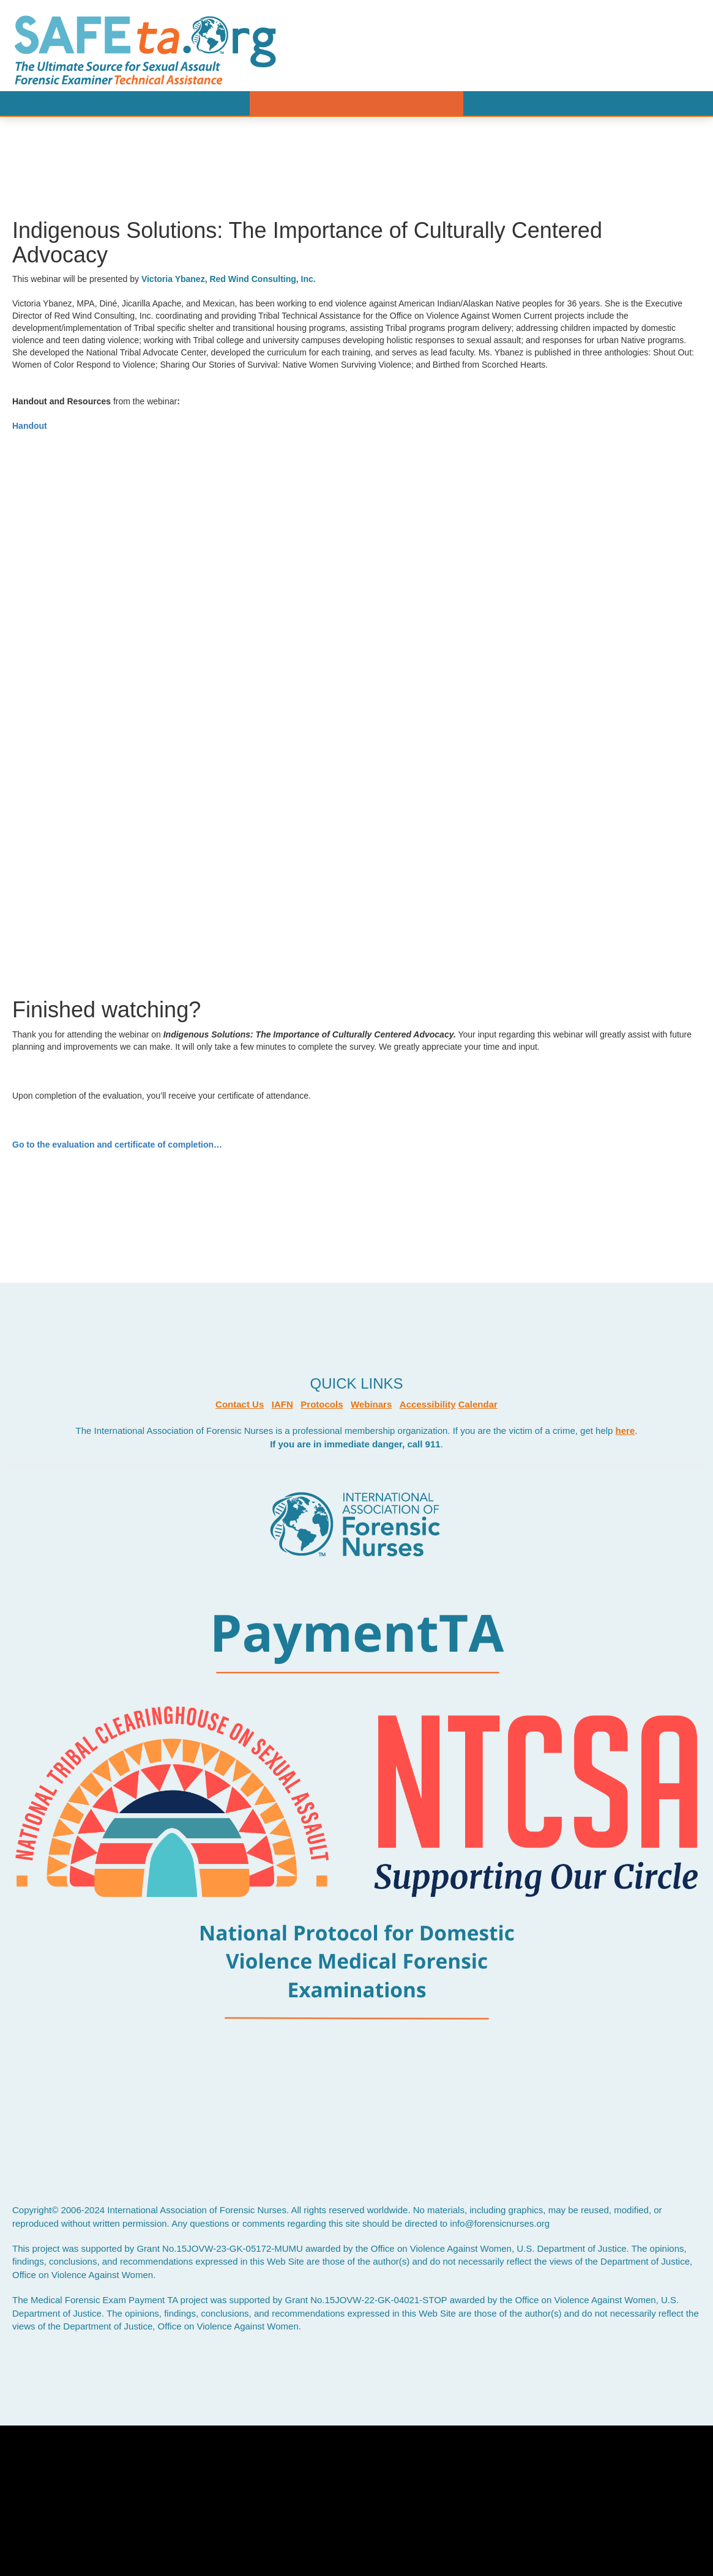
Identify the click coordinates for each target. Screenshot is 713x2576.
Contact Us (239, 1404)
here (625, 1430)
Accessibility (428, 1404)
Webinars (371, 1404)
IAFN (282, 1404)
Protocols (322, 1404)
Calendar (478, 1404)
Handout (29, 426)
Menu (357, 103)
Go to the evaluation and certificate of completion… (118, 1144)
